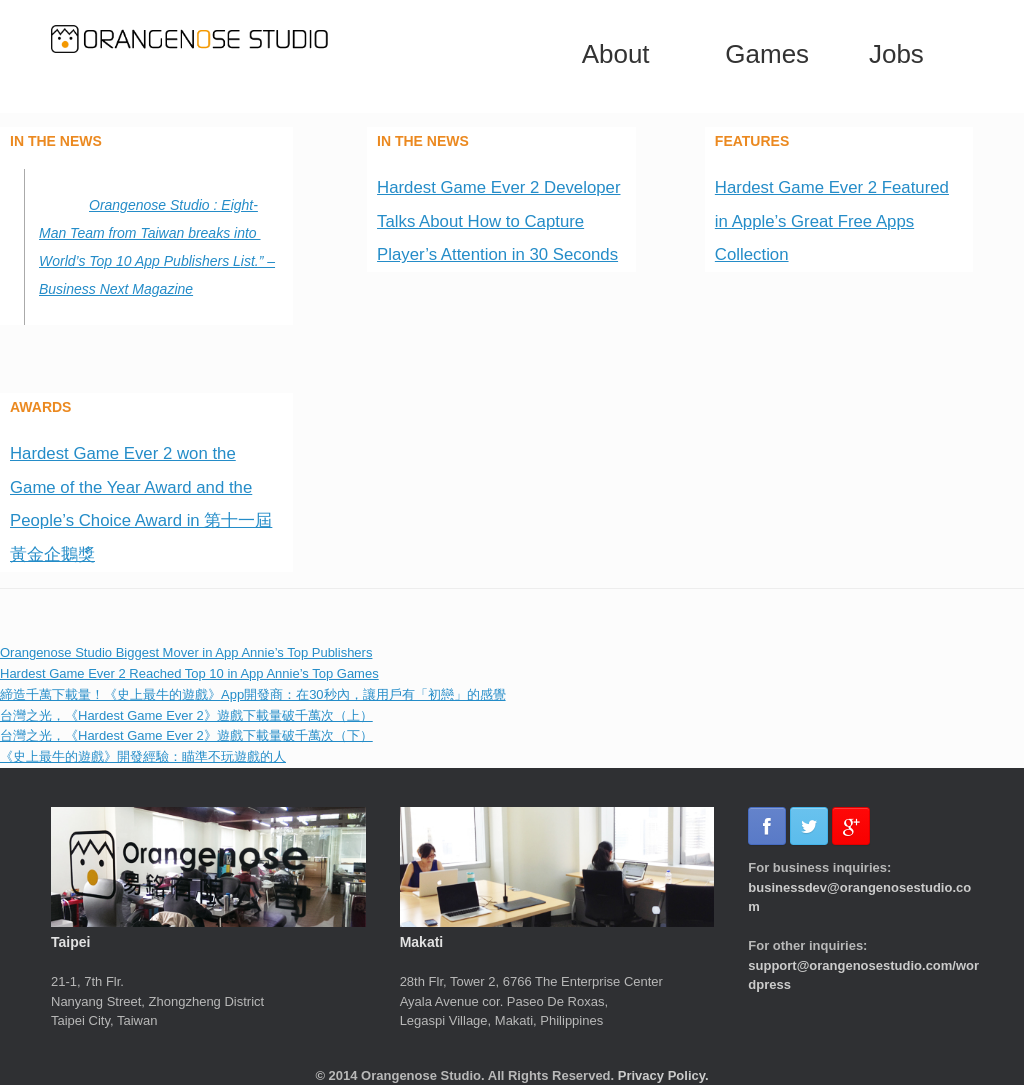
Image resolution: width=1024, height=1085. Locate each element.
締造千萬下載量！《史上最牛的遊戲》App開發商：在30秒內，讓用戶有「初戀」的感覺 (253, 694)
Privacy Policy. (663, 1075)
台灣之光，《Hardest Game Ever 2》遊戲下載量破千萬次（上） (186, 715)
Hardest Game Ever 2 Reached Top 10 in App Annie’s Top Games (189, 673)
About (616, 54)
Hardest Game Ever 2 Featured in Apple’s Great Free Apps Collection (832, 221)
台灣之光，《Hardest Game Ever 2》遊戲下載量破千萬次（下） (186, 735)
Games (767, 54)
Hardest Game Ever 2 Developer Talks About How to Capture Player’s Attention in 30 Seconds (498, 221)
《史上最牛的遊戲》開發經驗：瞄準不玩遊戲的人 (143, 756)
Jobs (896, 54)
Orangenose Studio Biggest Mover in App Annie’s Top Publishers (186, 652)
